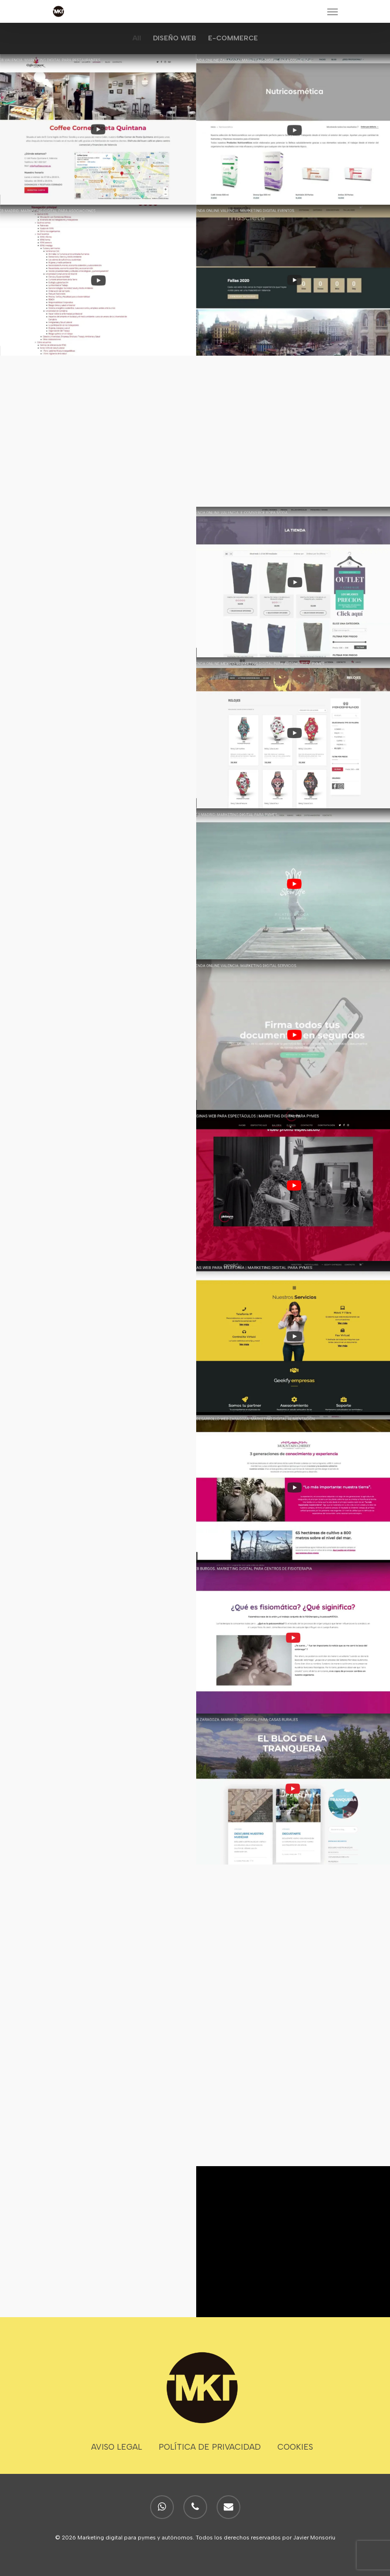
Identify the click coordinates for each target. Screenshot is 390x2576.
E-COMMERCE (233, 38)
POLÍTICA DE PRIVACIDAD (210, 2447)
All (137, 38)
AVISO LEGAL (116, 2447)
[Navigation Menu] (332, 11)
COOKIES (295, 2447)
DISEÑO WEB (174, 38)
